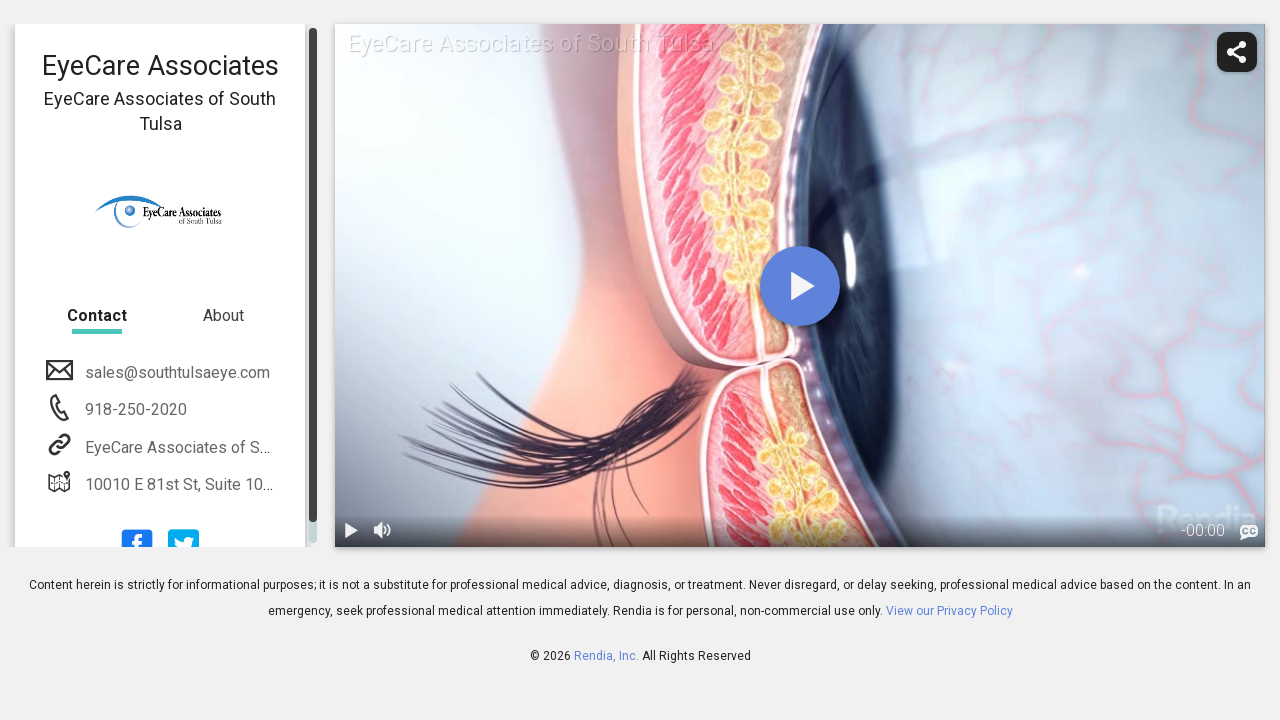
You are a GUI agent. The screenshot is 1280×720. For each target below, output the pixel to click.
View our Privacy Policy (949, 611)
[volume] (383, 531)
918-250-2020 (134, 409)
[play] (800, 286)
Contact (97, 315)
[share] (1237, 52)
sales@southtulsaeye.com (175, 372)
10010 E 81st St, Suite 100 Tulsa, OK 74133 (235, 484)
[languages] (1249, 533)
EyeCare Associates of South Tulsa (206, 447)
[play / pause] (351, 531)
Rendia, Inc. (606, 656)
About (223, 315)
